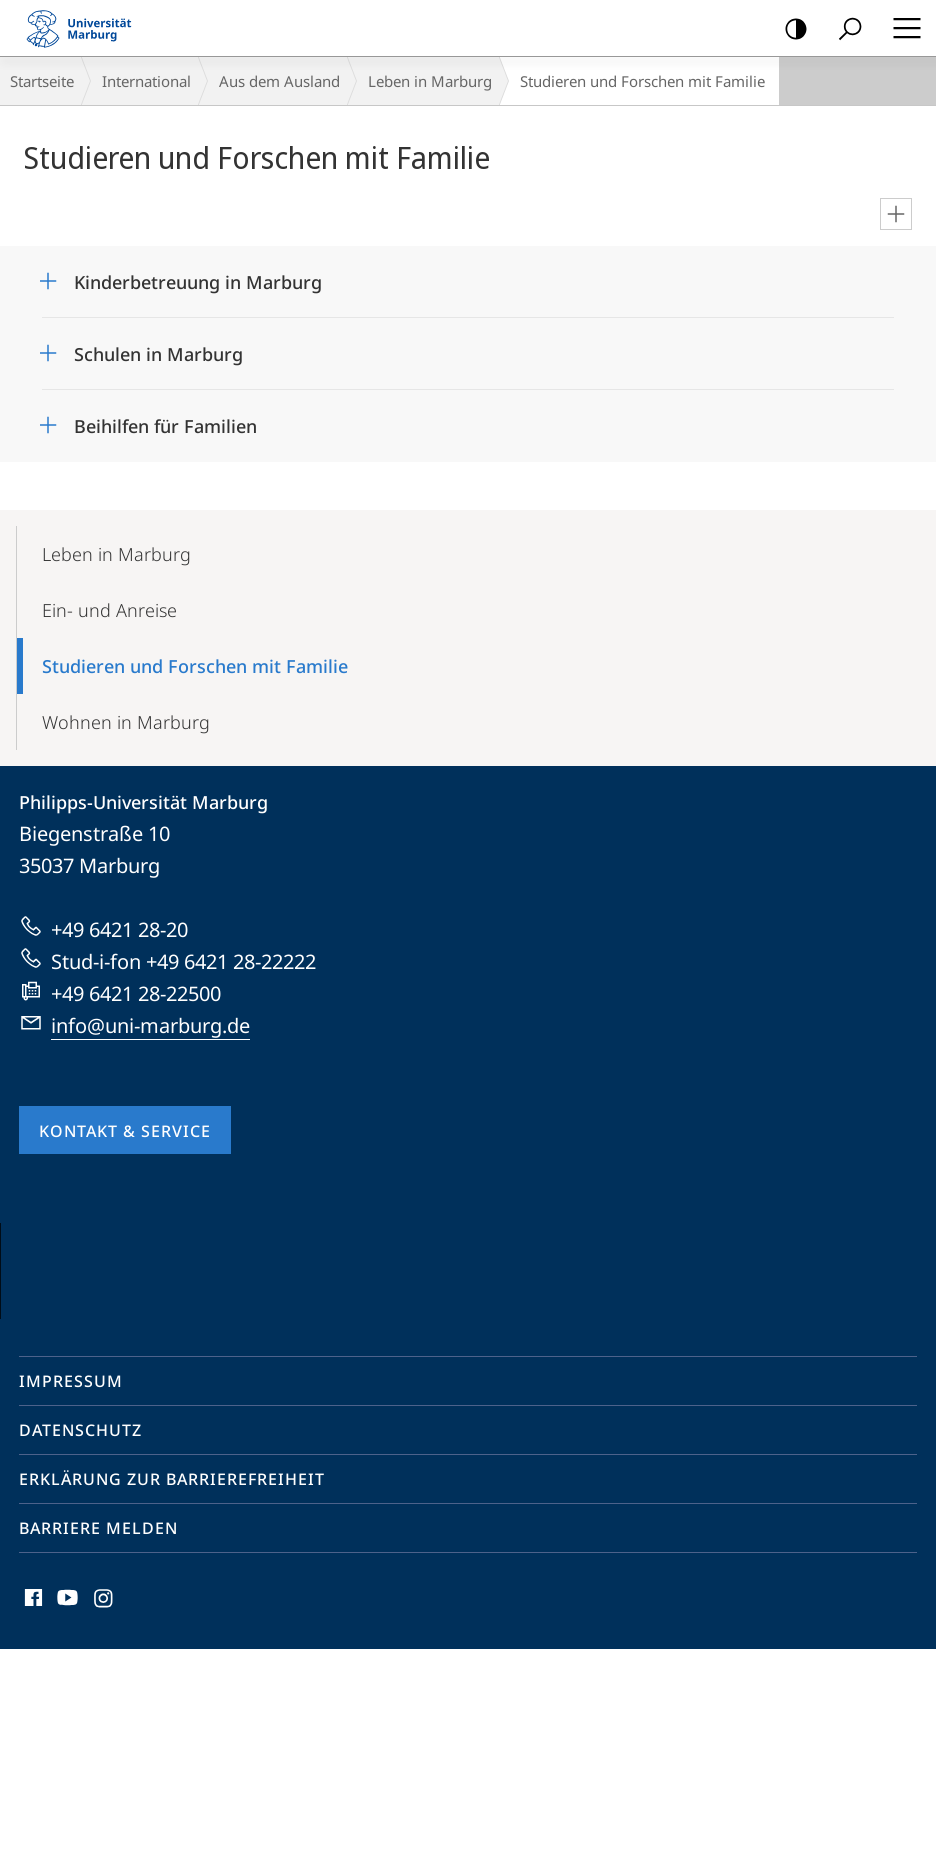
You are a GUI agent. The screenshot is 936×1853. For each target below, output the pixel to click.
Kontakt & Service (125, 1131)
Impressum (71, 1585)
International (146, 81)
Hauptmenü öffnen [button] (901, 28)
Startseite (42, 81)
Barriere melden (98, 1732)
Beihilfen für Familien (165, 426)
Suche (843, 29)
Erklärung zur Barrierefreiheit (172, 1683)
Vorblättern (878, 1363)
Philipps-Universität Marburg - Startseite (85, 28)
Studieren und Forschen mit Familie (195, 666)
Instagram (104, 1806)
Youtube (65, 1806)
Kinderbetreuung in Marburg (198, 282)
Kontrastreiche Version (789, 29)
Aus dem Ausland (279, 81)
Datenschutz (80, 1634)
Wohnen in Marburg (126, 722)
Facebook (31, 1806)
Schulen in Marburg (158, 354)
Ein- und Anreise (109, 610)
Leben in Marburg (430, 81)
